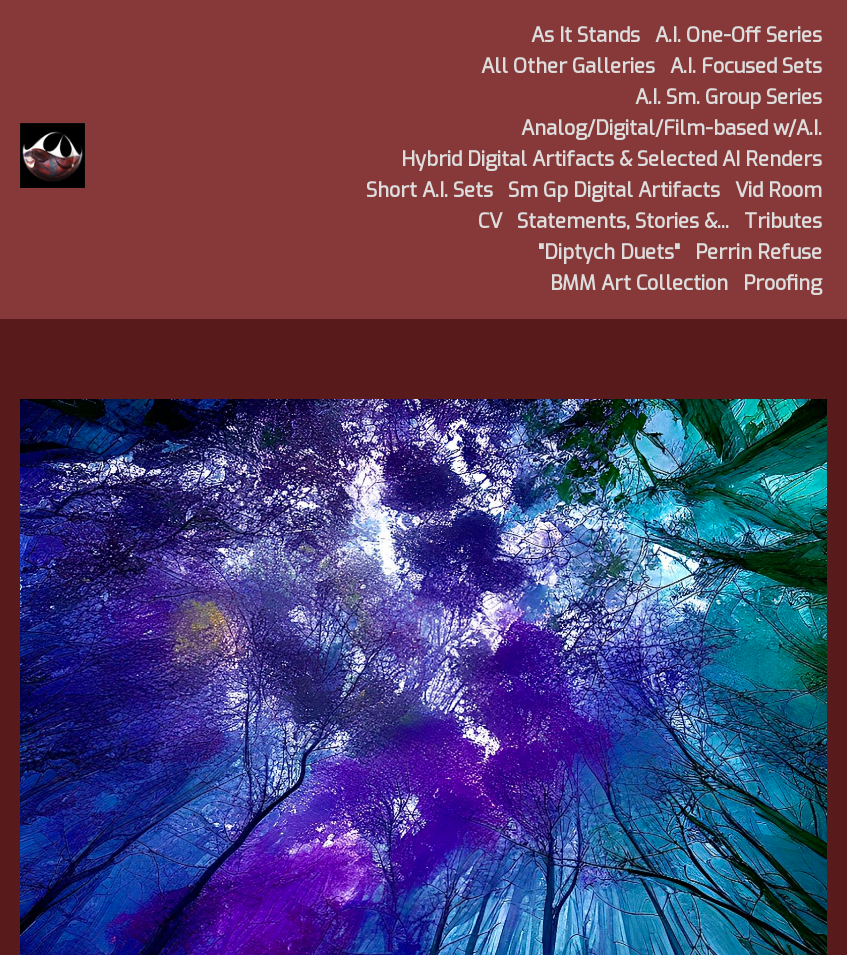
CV (490, 221)
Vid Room (778, 190)
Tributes (783, 221)
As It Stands (585, 35)
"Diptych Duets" (609, 252)
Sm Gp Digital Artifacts (614, 190)
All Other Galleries (568, 66)
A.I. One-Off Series (738, 35)
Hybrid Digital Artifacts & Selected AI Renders (611, 159)
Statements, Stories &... (623, 221)
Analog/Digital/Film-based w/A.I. (671, 128)
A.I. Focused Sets (746, 66)
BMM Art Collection (639, 283)
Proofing (782, 283)
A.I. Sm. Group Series (728, 97)
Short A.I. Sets (429, 190)
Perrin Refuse (758, 252)
